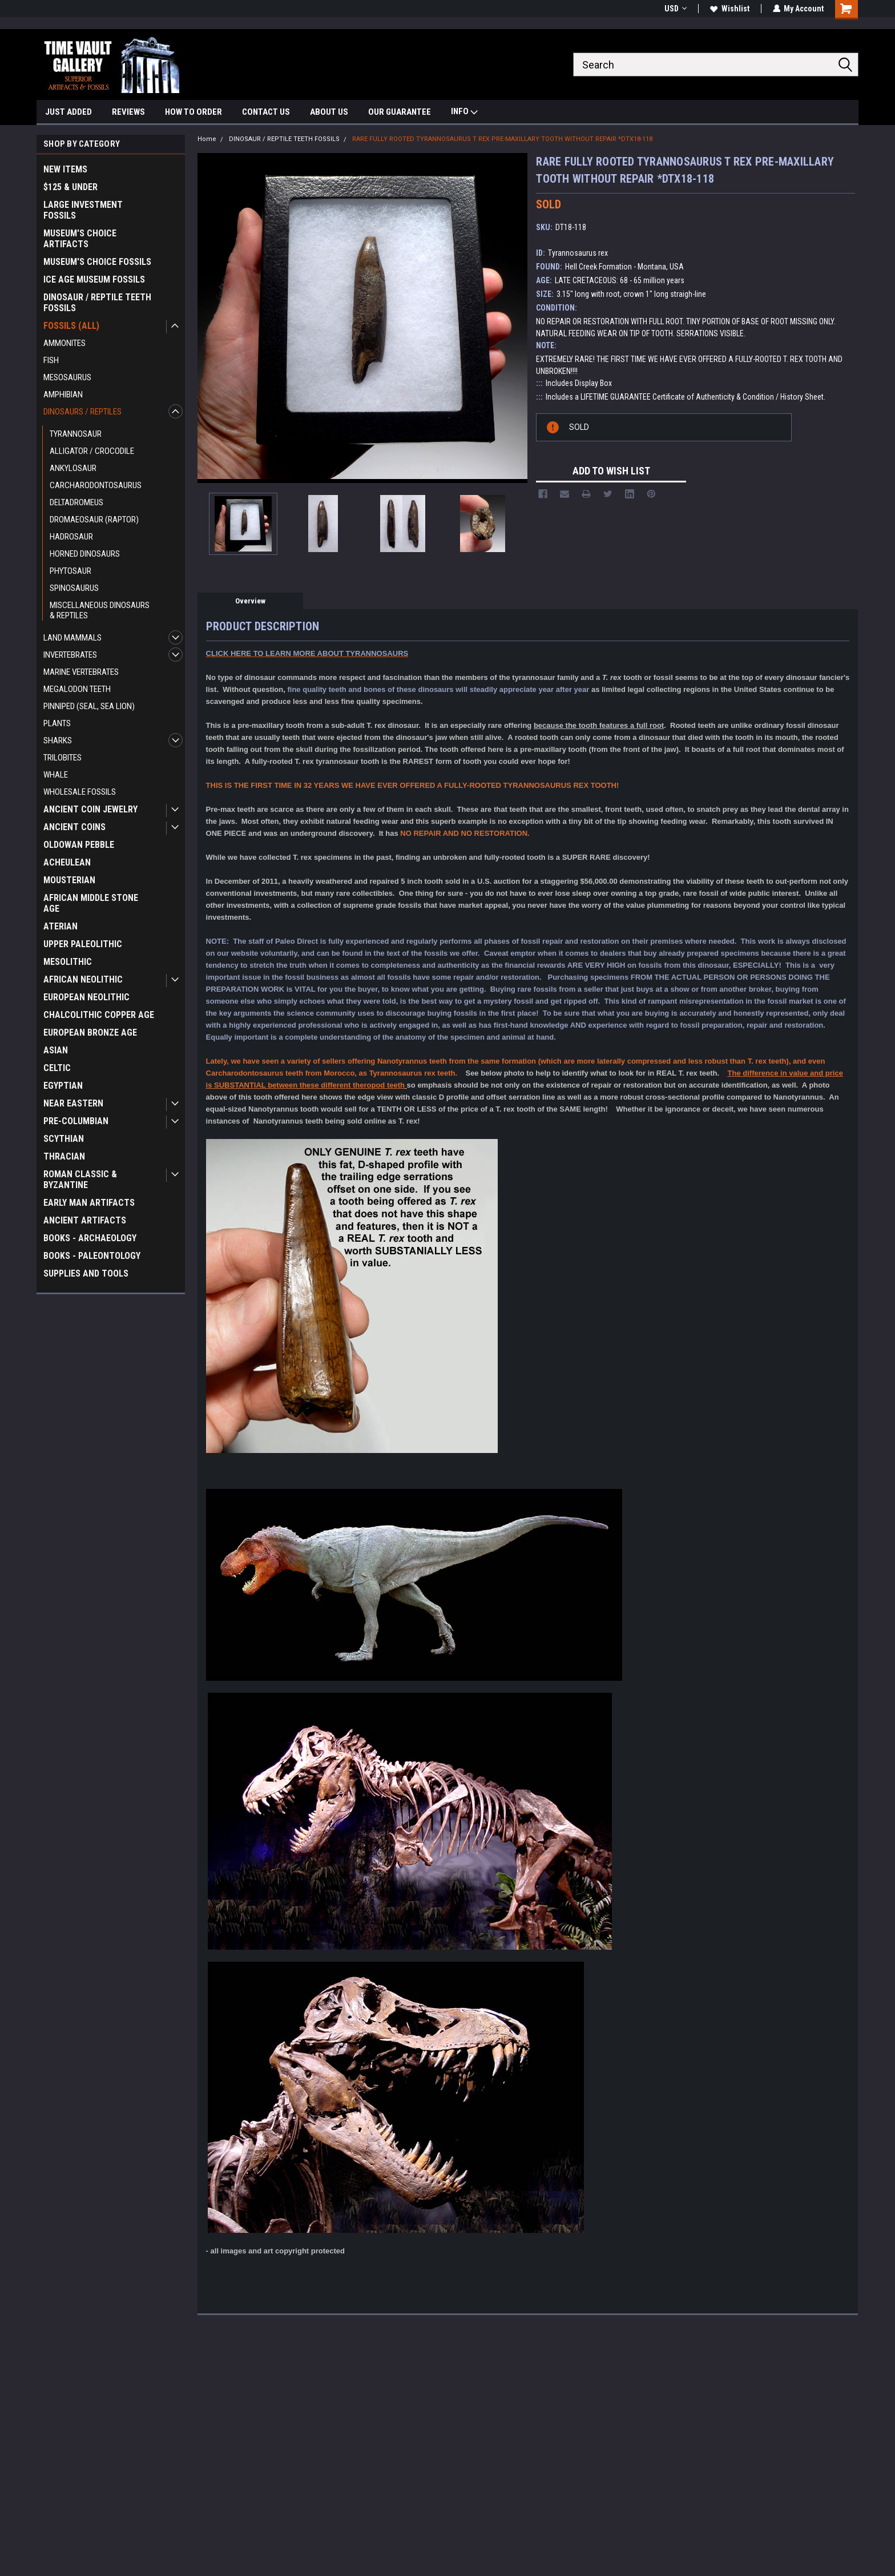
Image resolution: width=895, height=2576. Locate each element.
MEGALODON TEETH (77, 689)
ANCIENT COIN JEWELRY (90, 809)
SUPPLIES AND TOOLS (85, 1273)
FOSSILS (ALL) (71, 325)
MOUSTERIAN (69, 880)
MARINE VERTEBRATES (81, 672)
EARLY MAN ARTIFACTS (89, 1202)
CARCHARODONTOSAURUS (96, 485)
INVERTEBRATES (70, 655)
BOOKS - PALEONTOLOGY (91, 1255)
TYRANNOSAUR (76, 434)
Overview (250, 601)
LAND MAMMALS (72, 638)
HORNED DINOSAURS (85, 554)
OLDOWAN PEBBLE (78, 844)
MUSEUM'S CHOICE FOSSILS (97, 261)
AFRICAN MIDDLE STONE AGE (90, 903)
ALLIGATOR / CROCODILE (92, 451)
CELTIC (57, 1067)
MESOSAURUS (67, 377)
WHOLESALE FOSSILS (79, 792)
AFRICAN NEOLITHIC (83, 979)
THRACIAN (64, 1156)
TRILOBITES (62, 757)
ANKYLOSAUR (73, 468)
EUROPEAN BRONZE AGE (90, 1032)
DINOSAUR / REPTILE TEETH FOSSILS (97, 302)
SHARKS (57, 740)
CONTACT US (266, 112)
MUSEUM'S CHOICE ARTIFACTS (79, 238)
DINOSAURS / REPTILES (82, 411)
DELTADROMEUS (76, 502)
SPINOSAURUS (74, 588)
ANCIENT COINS (74, 827)
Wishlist (729, 8)
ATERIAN (60, 926)
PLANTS (57, 723)
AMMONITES (64, 343)
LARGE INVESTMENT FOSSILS (83, 210)
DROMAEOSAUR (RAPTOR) (94, 519)
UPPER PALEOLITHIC (82, 944)
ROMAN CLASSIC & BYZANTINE (80, 1179)
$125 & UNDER (70, 187)
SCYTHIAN (63, 1138)
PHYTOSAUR (70, 571)
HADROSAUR (71, 537)
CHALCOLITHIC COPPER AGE (98, 1014)
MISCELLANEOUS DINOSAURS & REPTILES (100, 610)
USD (675, 8)
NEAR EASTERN (73, 1103)
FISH (51, 360)
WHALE (55, 775)
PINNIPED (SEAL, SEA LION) (89, 706)
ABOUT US (329, 112)
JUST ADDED (68, 112)
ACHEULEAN (67, 862)
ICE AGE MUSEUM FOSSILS (94, 279)
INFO (464, 112)
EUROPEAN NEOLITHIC (86, 997)
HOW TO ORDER (193, 112)
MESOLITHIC (67, 961)
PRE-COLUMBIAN (75, 1121)
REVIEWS (128, 112)
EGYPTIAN (63, 1085)
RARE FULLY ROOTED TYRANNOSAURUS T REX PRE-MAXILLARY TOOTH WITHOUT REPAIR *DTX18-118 (502, 139)
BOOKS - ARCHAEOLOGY (89, 1238)
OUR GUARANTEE (399, 112)
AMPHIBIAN (63, 394)
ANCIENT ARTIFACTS (84, 1220)
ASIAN (55, 1050)
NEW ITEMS (65, 169)
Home (206, 139)
